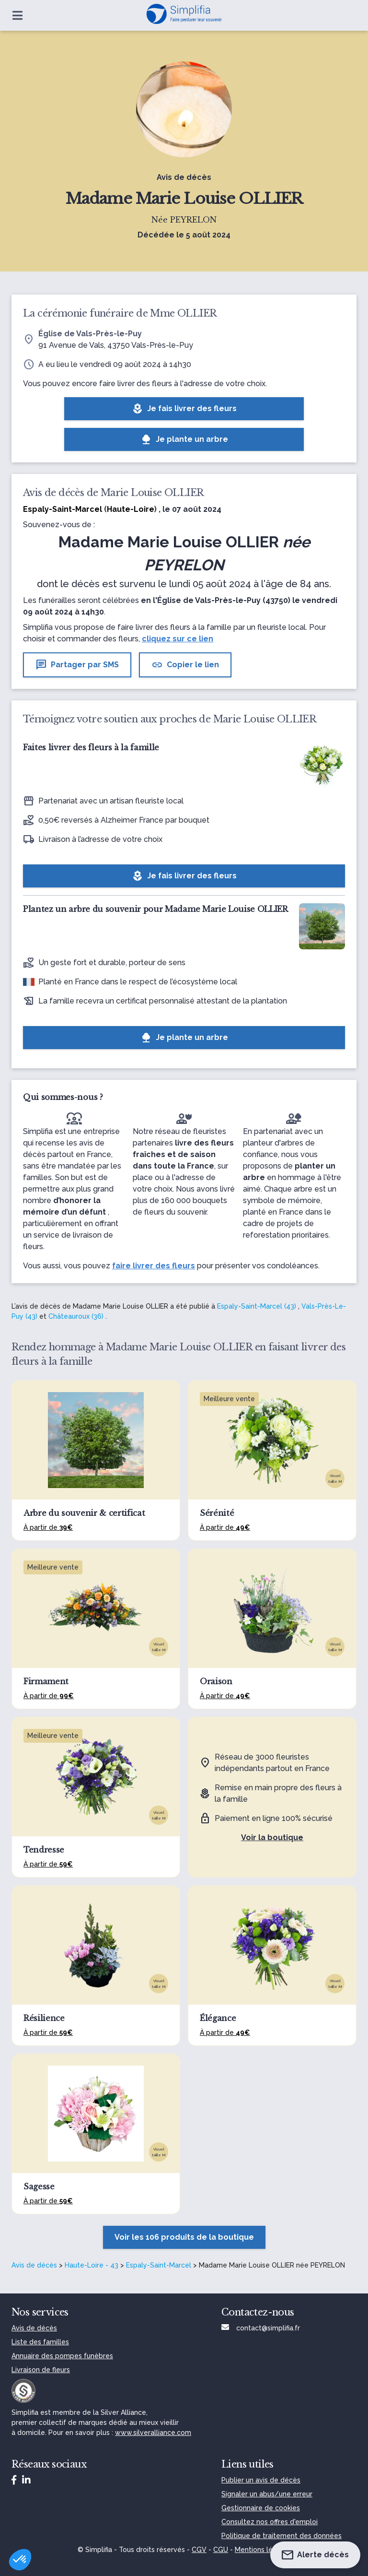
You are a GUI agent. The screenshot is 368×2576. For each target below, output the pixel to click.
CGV (199, 2549)
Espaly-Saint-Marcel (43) (256, 1306)
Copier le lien (185, 665)
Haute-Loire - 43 (91, 2265)
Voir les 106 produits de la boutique (184, 2237)
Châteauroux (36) (76, 1316)
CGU (220, 2549)
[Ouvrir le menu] (17, 15)
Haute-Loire (130, 509)
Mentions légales (262, 2549)
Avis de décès (34, 2265)
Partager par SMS (77, 665)
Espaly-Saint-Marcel (158, 2265)
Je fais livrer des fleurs (184, 408)
